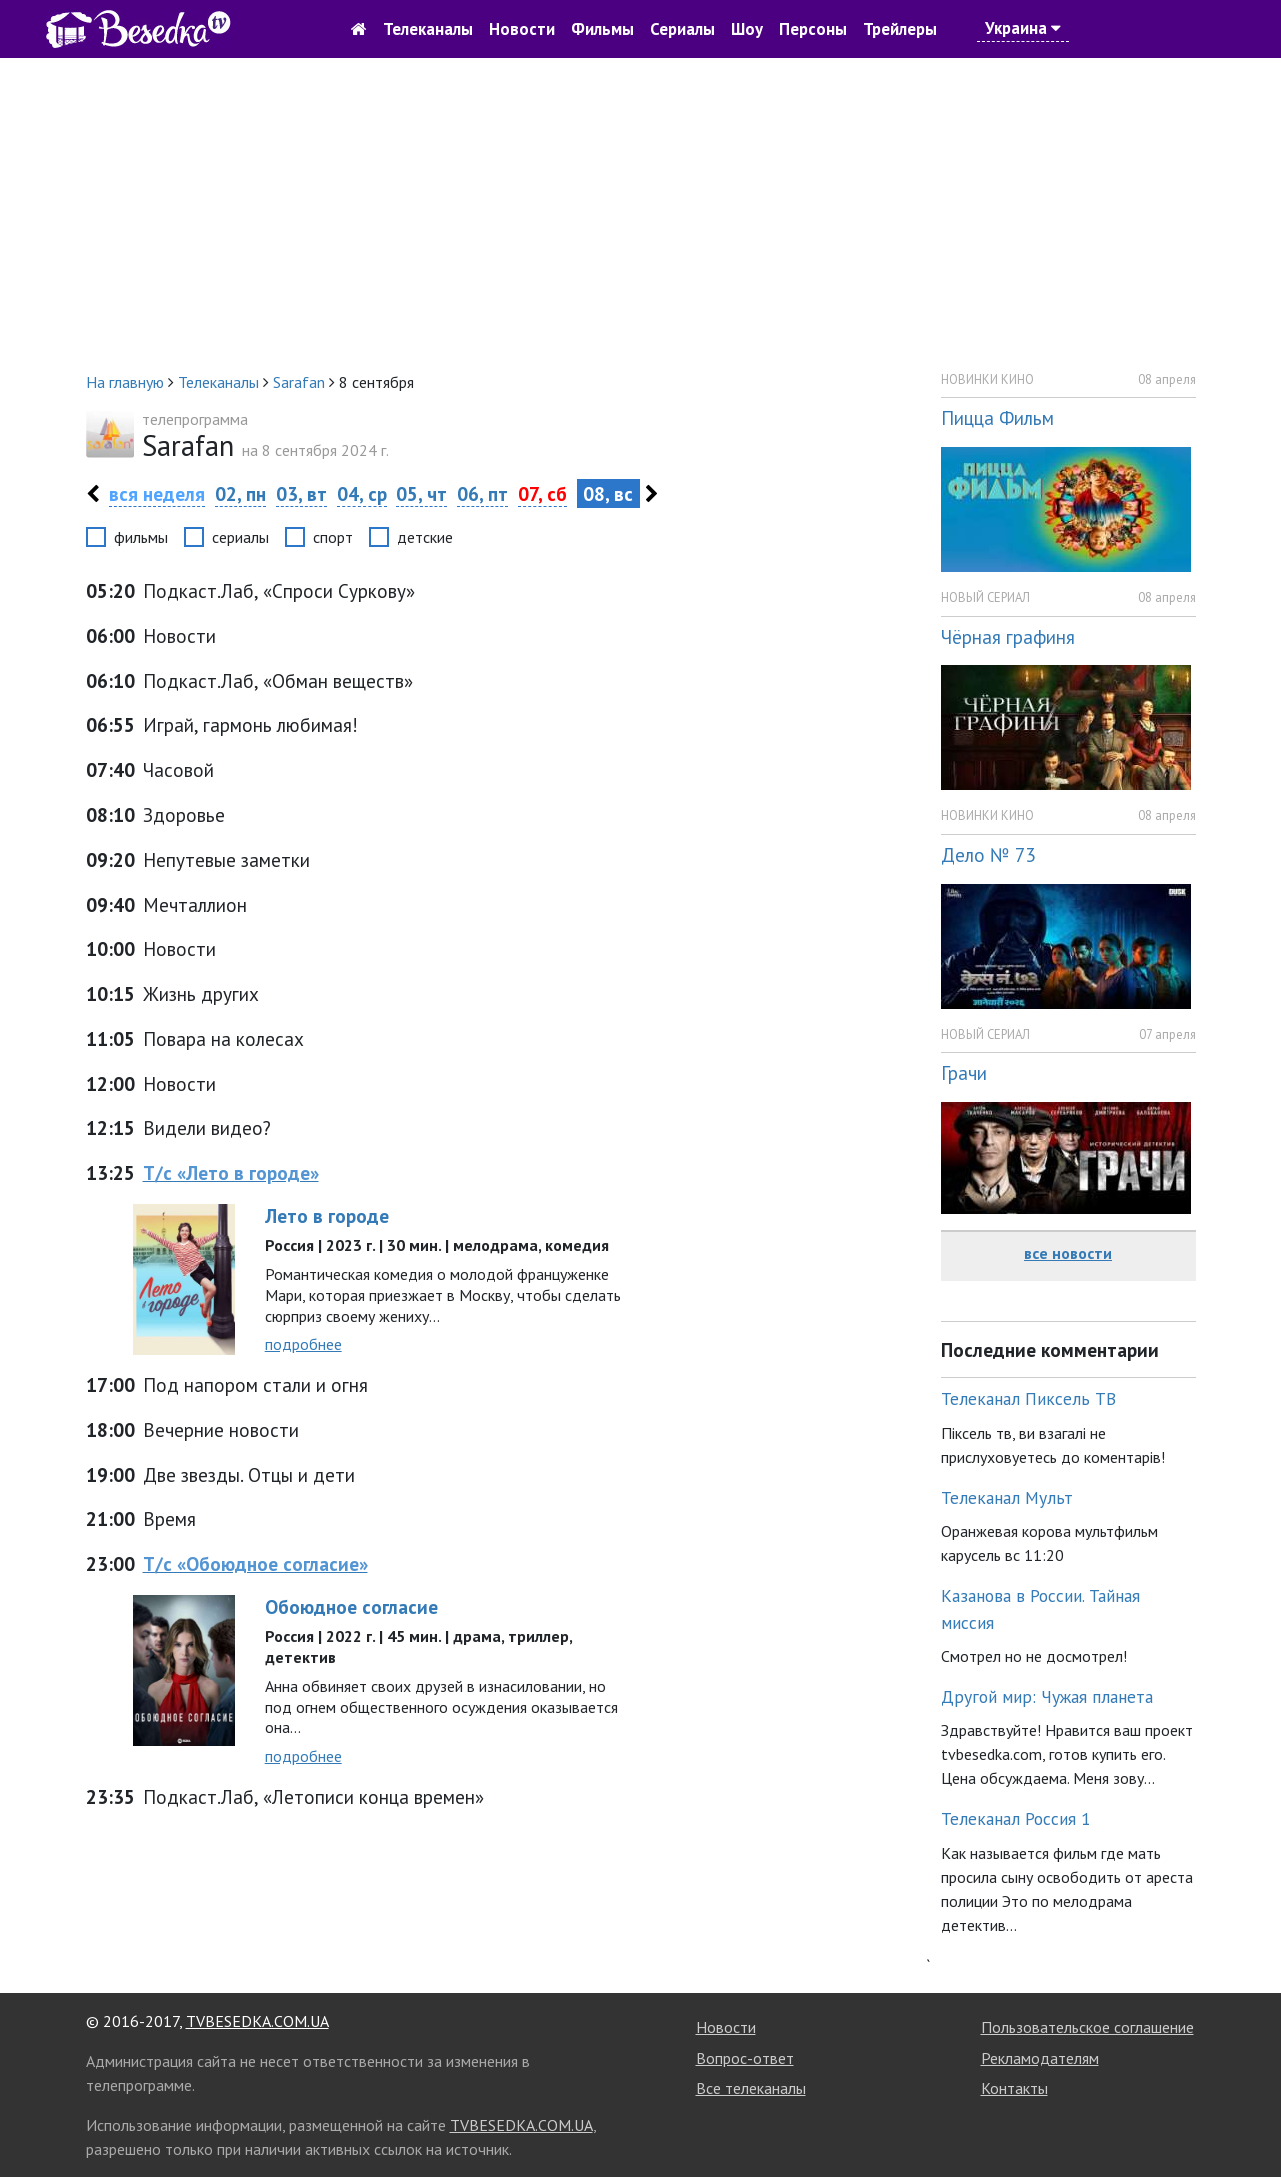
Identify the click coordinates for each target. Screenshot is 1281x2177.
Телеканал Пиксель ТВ (1028, 1398)
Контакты (1014, 2088)
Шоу (747, 29)
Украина (1023, 28)
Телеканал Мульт (1007, 1497)
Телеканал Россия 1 (1016, 1818)
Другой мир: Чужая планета (1047, 1696)
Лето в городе (327, 1215)
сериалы (240, 537)
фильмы (141, 537)
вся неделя (157, 493)
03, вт (301, 493)
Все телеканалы (751, 2088)
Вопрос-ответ (745, 2058)
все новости (1068, 1253)
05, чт (421, 493)
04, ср (362, 493)
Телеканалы (428, 29)
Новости (522, 29)
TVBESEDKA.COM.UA (257, 2021)
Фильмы (602, 29)
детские (425, 537)
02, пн (240, 493)
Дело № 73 (988, 854)
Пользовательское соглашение (1087, 2027)
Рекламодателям (1040, 2058)
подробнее (303, 1344)
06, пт (482, 493)
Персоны (813, 29)
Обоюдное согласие (351, 1606)
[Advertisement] (641, 214)
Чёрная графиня (1008, 636)
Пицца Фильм (997, 417)
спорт (333, 537)
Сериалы (682, 29)
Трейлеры (900, 29)
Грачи (964, 1072)
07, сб (542, 493)
